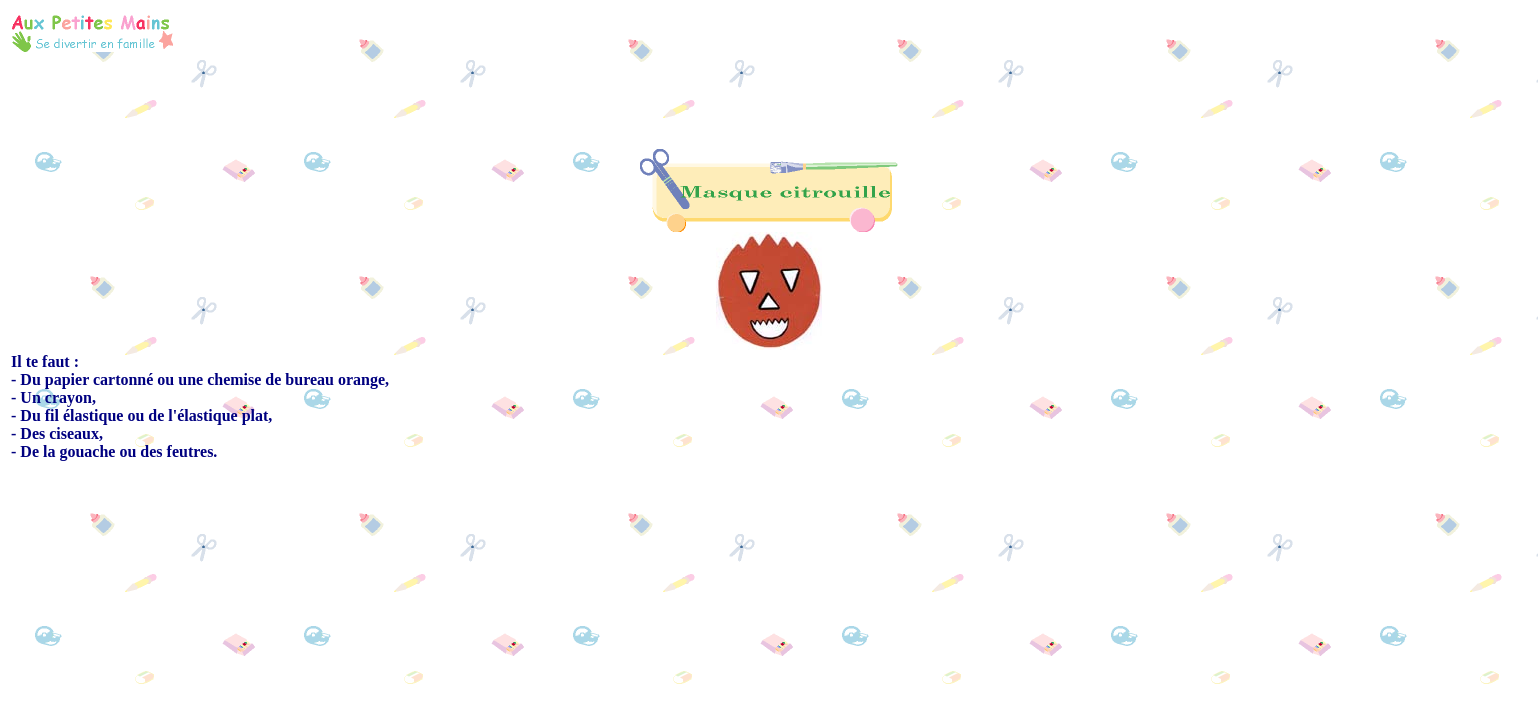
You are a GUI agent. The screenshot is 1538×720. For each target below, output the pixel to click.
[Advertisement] (922, 31)
